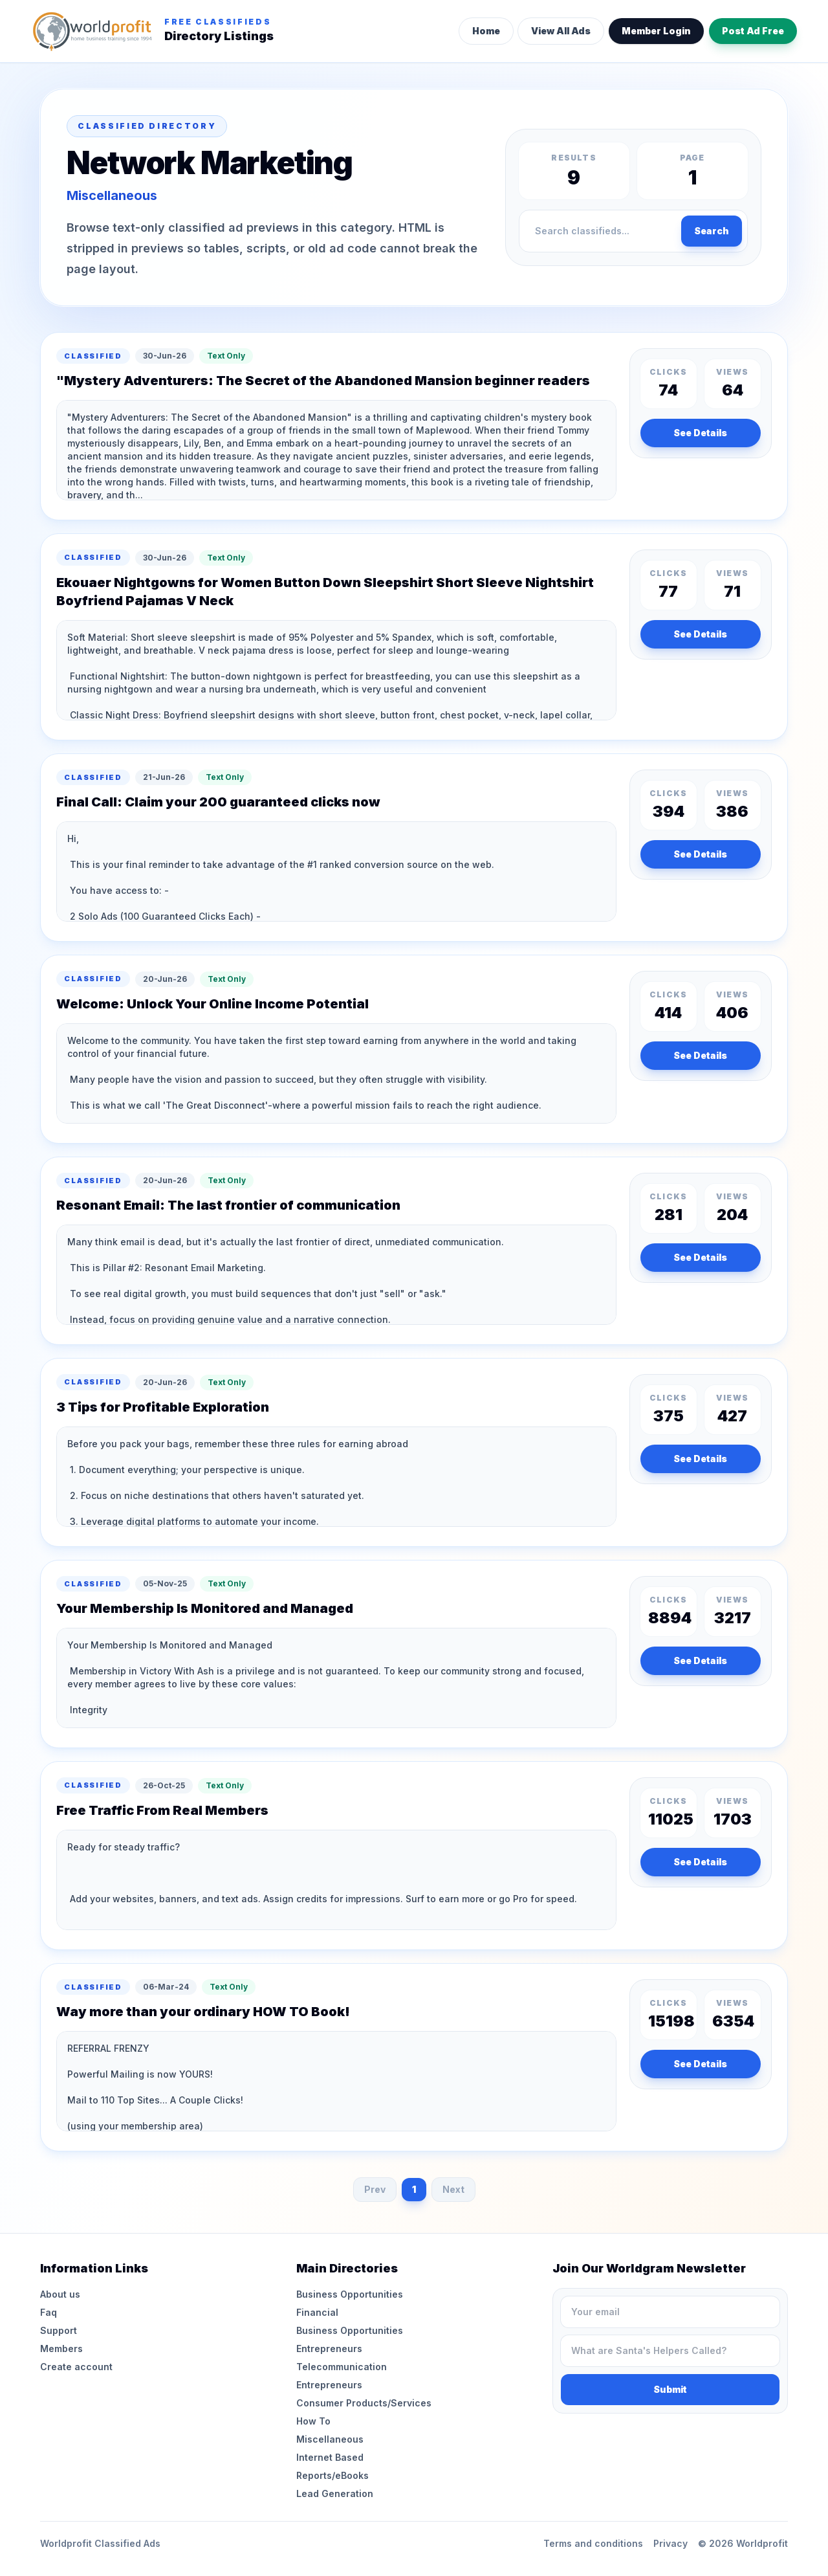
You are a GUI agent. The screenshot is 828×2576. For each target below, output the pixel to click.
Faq (48, 2312)
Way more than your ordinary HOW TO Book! (203, 2011)
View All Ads (561, 30)
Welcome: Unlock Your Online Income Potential (212, 1004)
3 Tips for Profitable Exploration (162, 1407)
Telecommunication (341, 2366)
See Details (700, 432)
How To (313, 2420)
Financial (317, 2312)
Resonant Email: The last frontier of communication (228, 1205)
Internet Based (330, 2457)
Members (61, 2348)
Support (58, 2330)
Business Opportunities (349, 2294)
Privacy (670, 2543)
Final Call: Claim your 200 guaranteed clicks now (218, 802)
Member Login (656, 30)
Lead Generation (334, 2493)
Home (486, 30)
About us (60, 2294)
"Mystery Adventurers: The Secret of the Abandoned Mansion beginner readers (323, 380)
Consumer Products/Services (363, 2402)
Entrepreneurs (329, 2348)
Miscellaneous (330, 2439)
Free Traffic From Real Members (162, 1810)
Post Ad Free (753, 30)
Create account (76, 2366)
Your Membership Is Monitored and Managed (204, 1608)
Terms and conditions (593, 2543)
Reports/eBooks (332, 2475)
